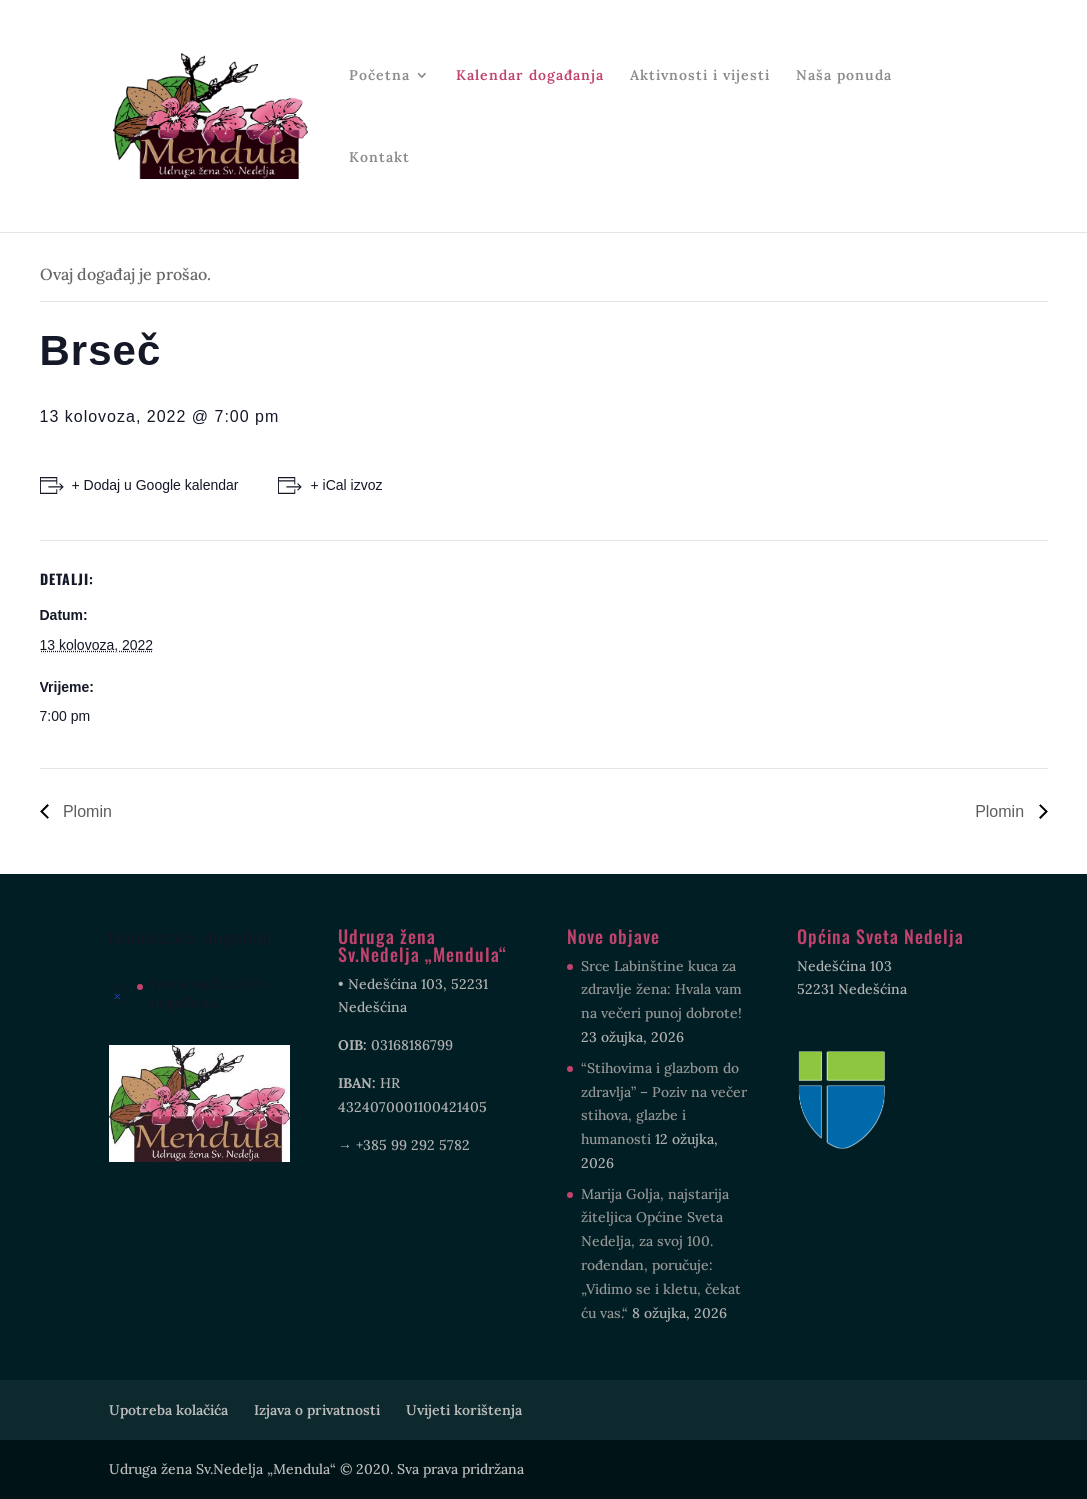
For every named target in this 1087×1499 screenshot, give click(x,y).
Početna (379, 76)
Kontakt (379, 158)
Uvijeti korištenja (464, 1410)
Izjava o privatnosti (317, 1410)
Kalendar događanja (530, 76)
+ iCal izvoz (346, 485)
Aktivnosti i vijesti (700, 76)
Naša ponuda (844, 76)
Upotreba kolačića (168, 1410)
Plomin (85, 811)
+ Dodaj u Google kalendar (155, 485)
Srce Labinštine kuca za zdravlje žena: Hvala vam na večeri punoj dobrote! (661, 990)
